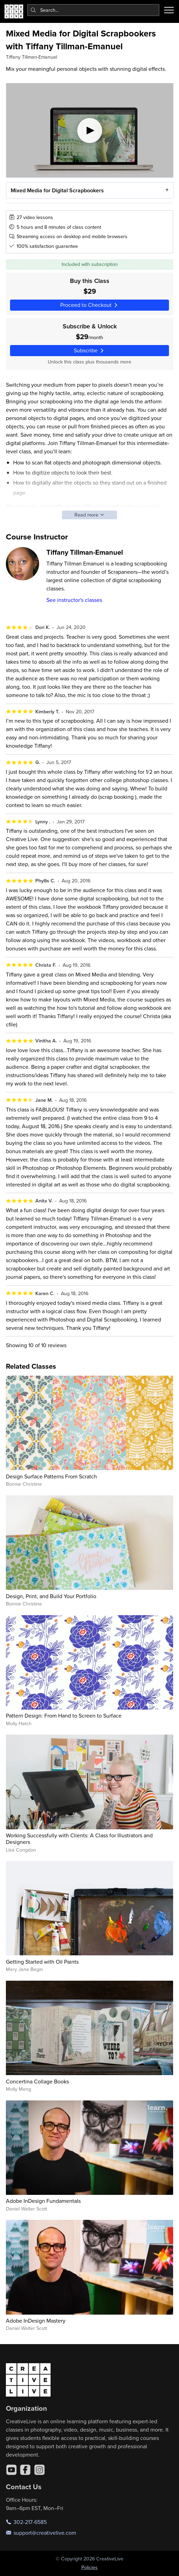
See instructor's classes (74, 600)
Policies (89, 2567)
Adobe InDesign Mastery (35, 2320)
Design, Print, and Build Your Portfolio (51, 1596)
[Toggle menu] (168, 10)
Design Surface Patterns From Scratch (51, 1476)
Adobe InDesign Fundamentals (43, 2201)
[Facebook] (25, 2469)
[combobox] (93, 10)
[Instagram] (39, 2469)
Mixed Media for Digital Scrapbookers (57, 190)
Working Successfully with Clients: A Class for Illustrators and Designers (79, 1838)
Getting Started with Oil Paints (42, 1961)
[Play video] (89, 130)
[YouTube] (11, 2469)
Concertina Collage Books (37, 2081)
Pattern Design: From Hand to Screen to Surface (64, 1715)
